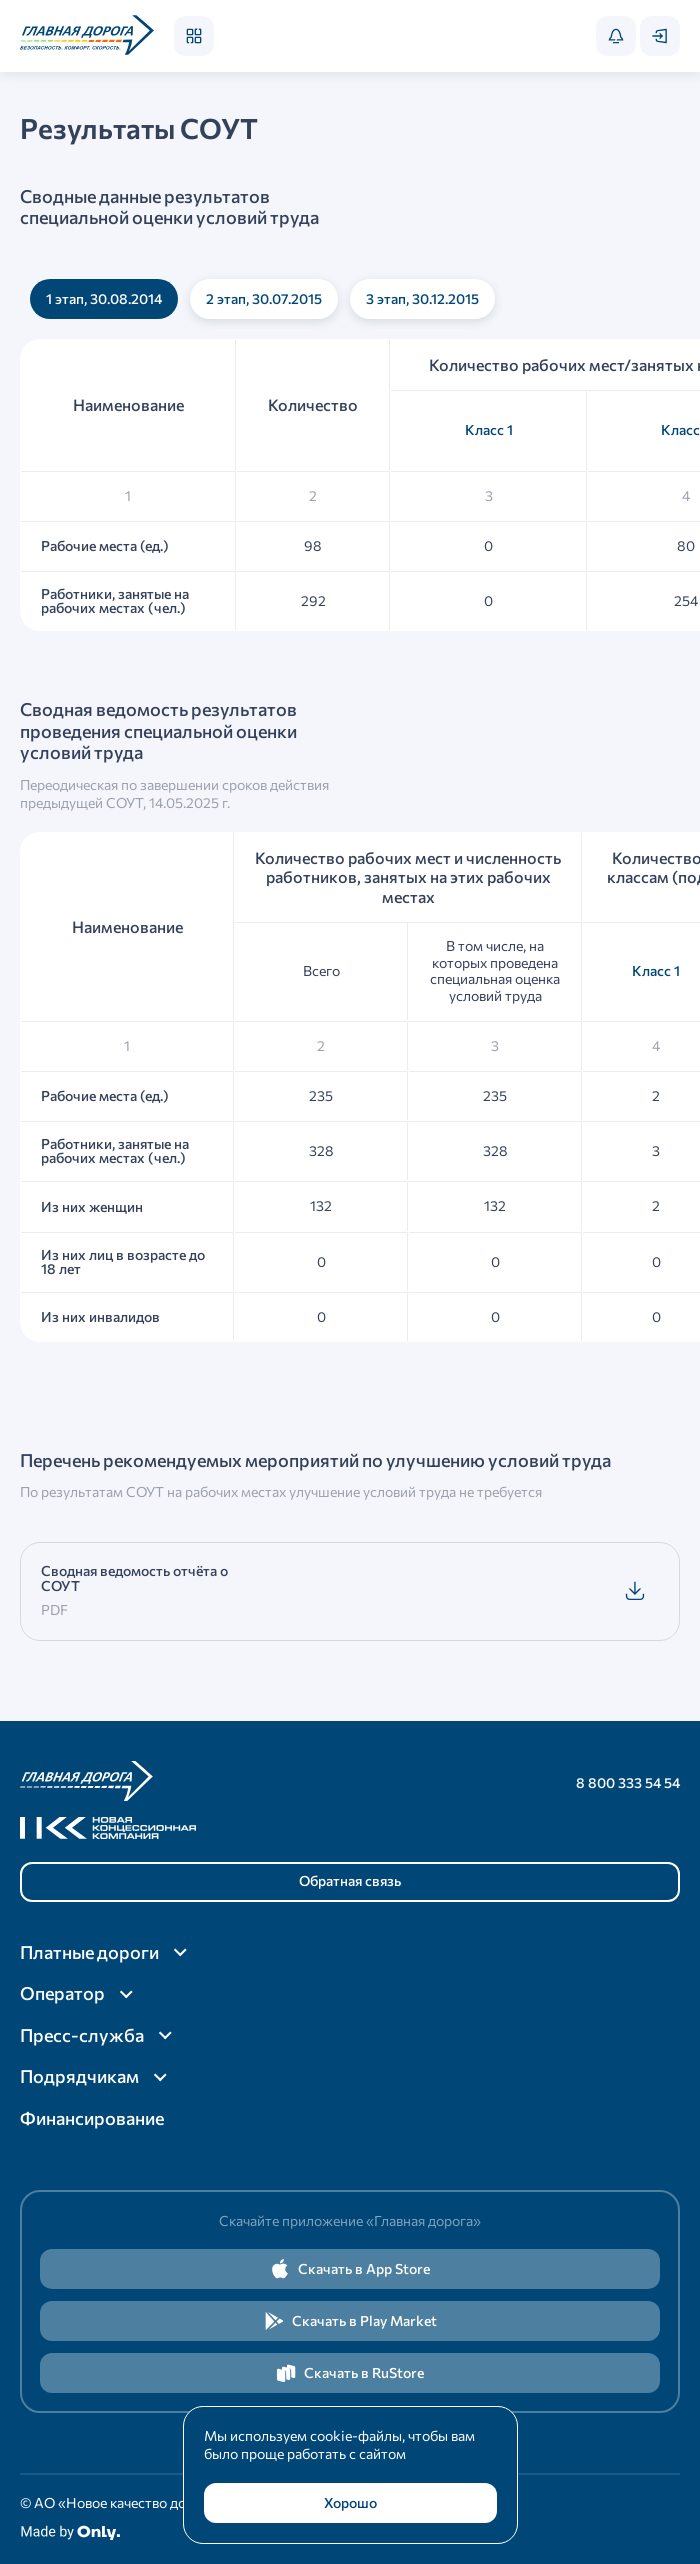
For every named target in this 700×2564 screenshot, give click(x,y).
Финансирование (92, 2118)
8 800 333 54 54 (628, 1782)
